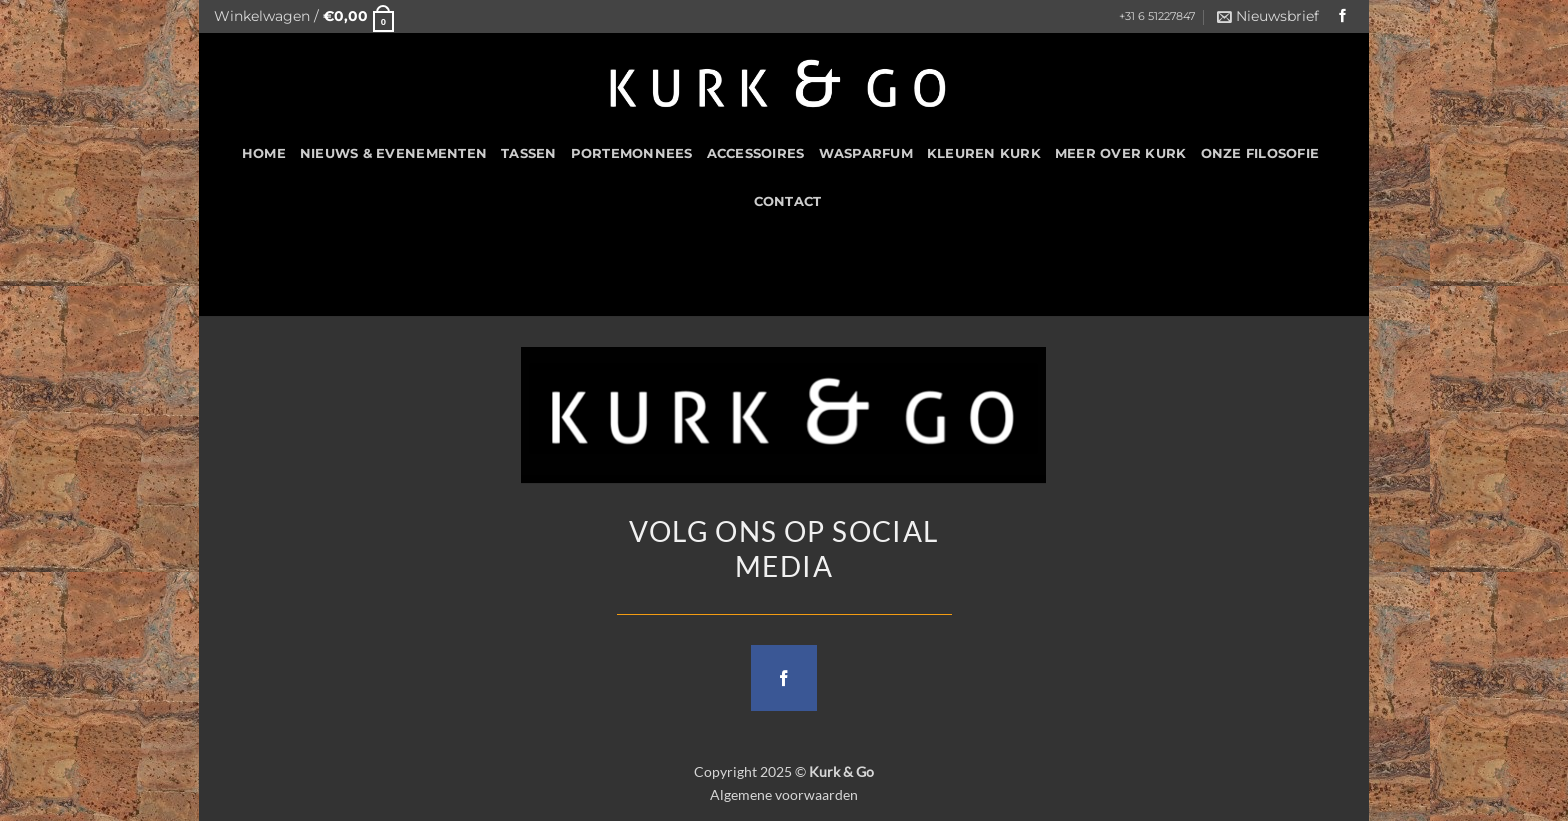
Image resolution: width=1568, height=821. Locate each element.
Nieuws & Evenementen (393, 153)
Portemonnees (632, 153)
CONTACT (788, 201)
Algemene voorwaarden (784, 794)
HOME (264, 153)
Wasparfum (866, 153)
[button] (304, 16)
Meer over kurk (1121, 153)
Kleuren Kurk (984, 153)
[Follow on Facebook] (1343, 16)
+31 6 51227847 (1157, 16)
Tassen (529, 153)
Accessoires (756, 153)
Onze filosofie (1260, 153)
